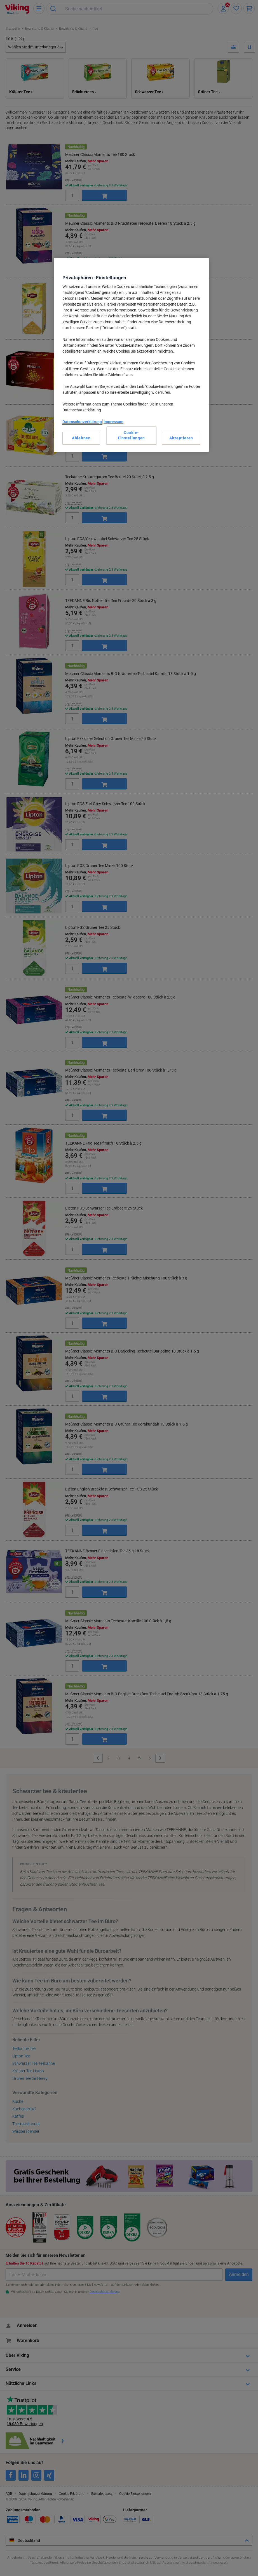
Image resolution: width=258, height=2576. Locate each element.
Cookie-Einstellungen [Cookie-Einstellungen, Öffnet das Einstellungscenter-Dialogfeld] (131, 435)
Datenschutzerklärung (82, 421)
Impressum (113, 421)
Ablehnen (81, 438)
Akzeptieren (181, 438)
